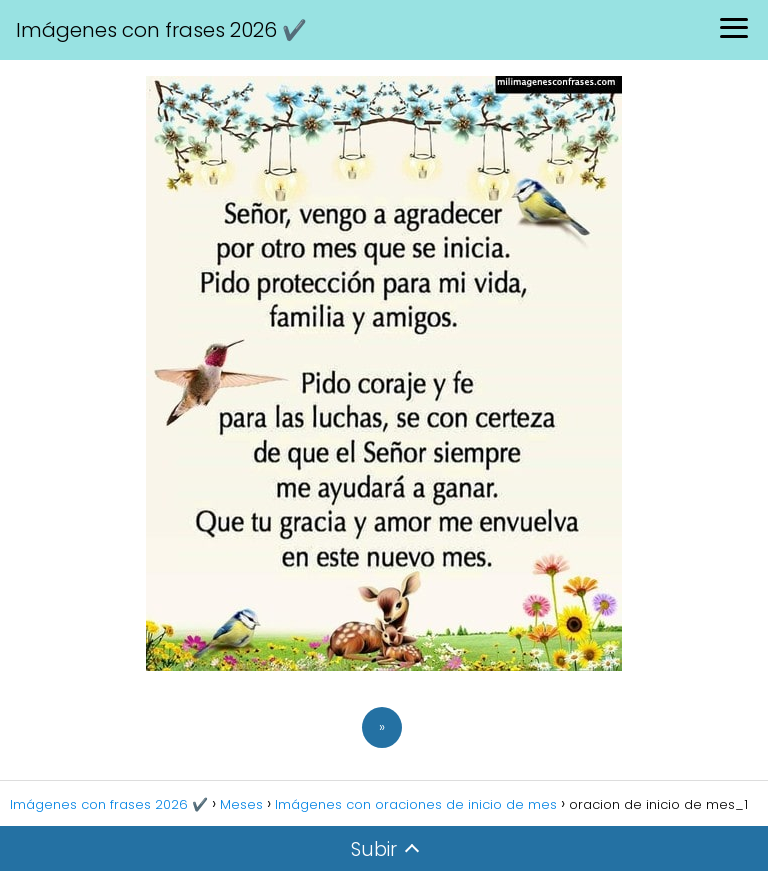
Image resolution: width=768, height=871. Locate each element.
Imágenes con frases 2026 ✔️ (161, 30)
